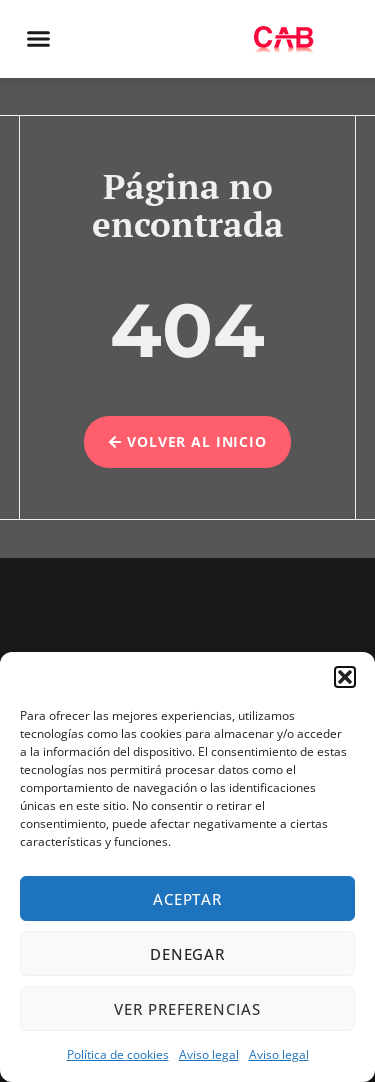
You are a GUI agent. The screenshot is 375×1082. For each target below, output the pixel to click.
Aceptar (187, 899)
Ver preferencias (187, 1009)
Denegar (187, 954)
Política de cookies (118, 1054)
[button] (345, 677)
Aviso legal (209, 1054)
